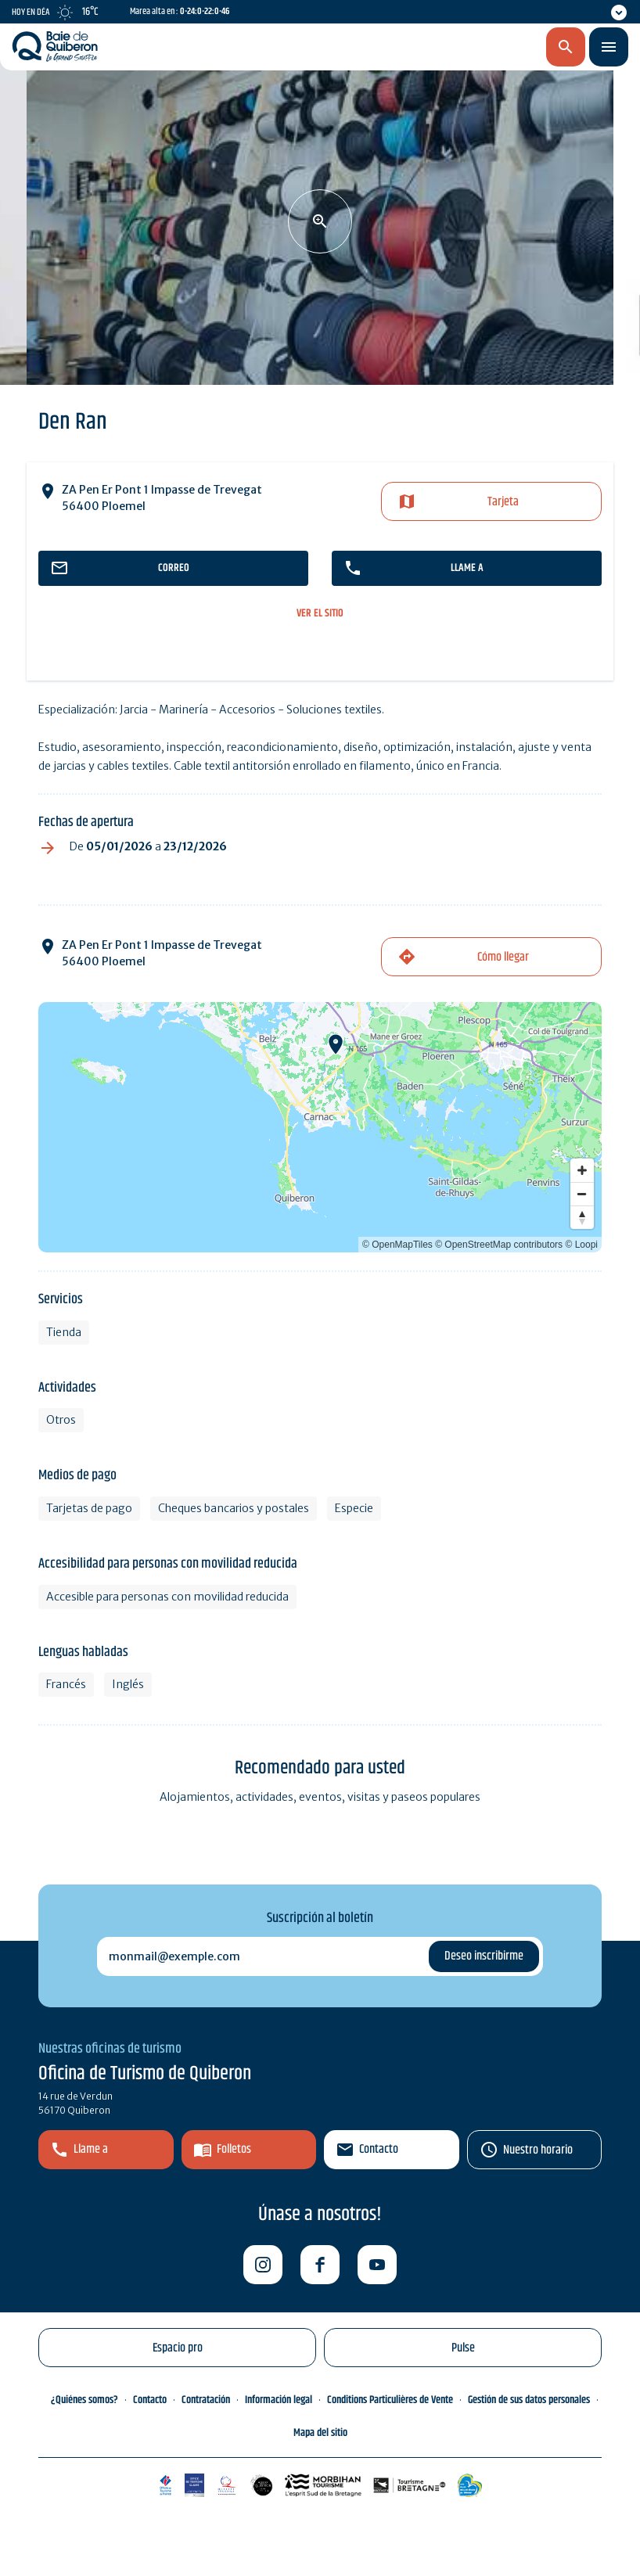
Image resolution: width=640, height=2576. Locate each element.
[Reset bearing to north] (582, 1217)
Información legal (278, 2400)
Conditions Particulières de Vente (390, 2400)
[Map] (320, 1127)
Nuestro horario (538, 2150)
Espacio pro (178, 2348)
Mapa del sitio (320, 2432)
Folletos (234, 2149)
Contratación (206, 2400)
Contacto (378, 2149)
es (483, 47)
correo (173, 568)
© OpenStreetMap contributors (499, 1244)
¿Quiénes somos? (84, 2400)
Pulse (463, 2348)
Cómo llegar (503, 957)
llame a (467, 568)
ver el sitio (320, 613)
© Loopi (581, 1244)
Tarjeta (503, 502)
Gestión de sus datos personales (529, 2400)
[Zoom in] (582, 1170)
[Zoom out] (582, 1193)
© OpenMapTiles (397, 1244)
